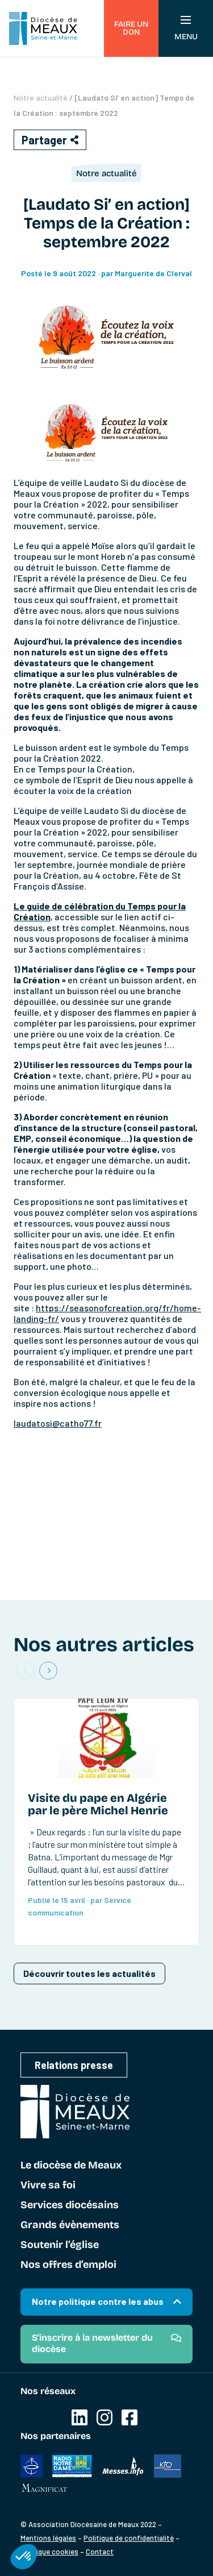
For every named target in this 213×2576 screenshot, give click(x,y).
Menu (186, 28)
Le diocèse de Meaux (71, 2165)
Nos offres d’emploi (68, 2265)
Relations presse (74, 2065)
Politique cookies (49, 2551)
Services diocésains (69, 2205)
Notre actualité (41, 97)
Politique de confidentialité (128, 2537)
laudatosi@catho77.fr (58, 1423)
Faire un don (131, 28)
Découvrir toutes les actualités (89, 1973)
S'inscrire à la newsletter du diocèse (92, 2343)
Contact (100, 2551)
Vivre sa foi (48, 2185)
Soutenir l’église (59, 2245)
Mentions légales (48, 2537)
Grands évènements (69, 2225)
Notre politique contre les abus (98, 2301)
